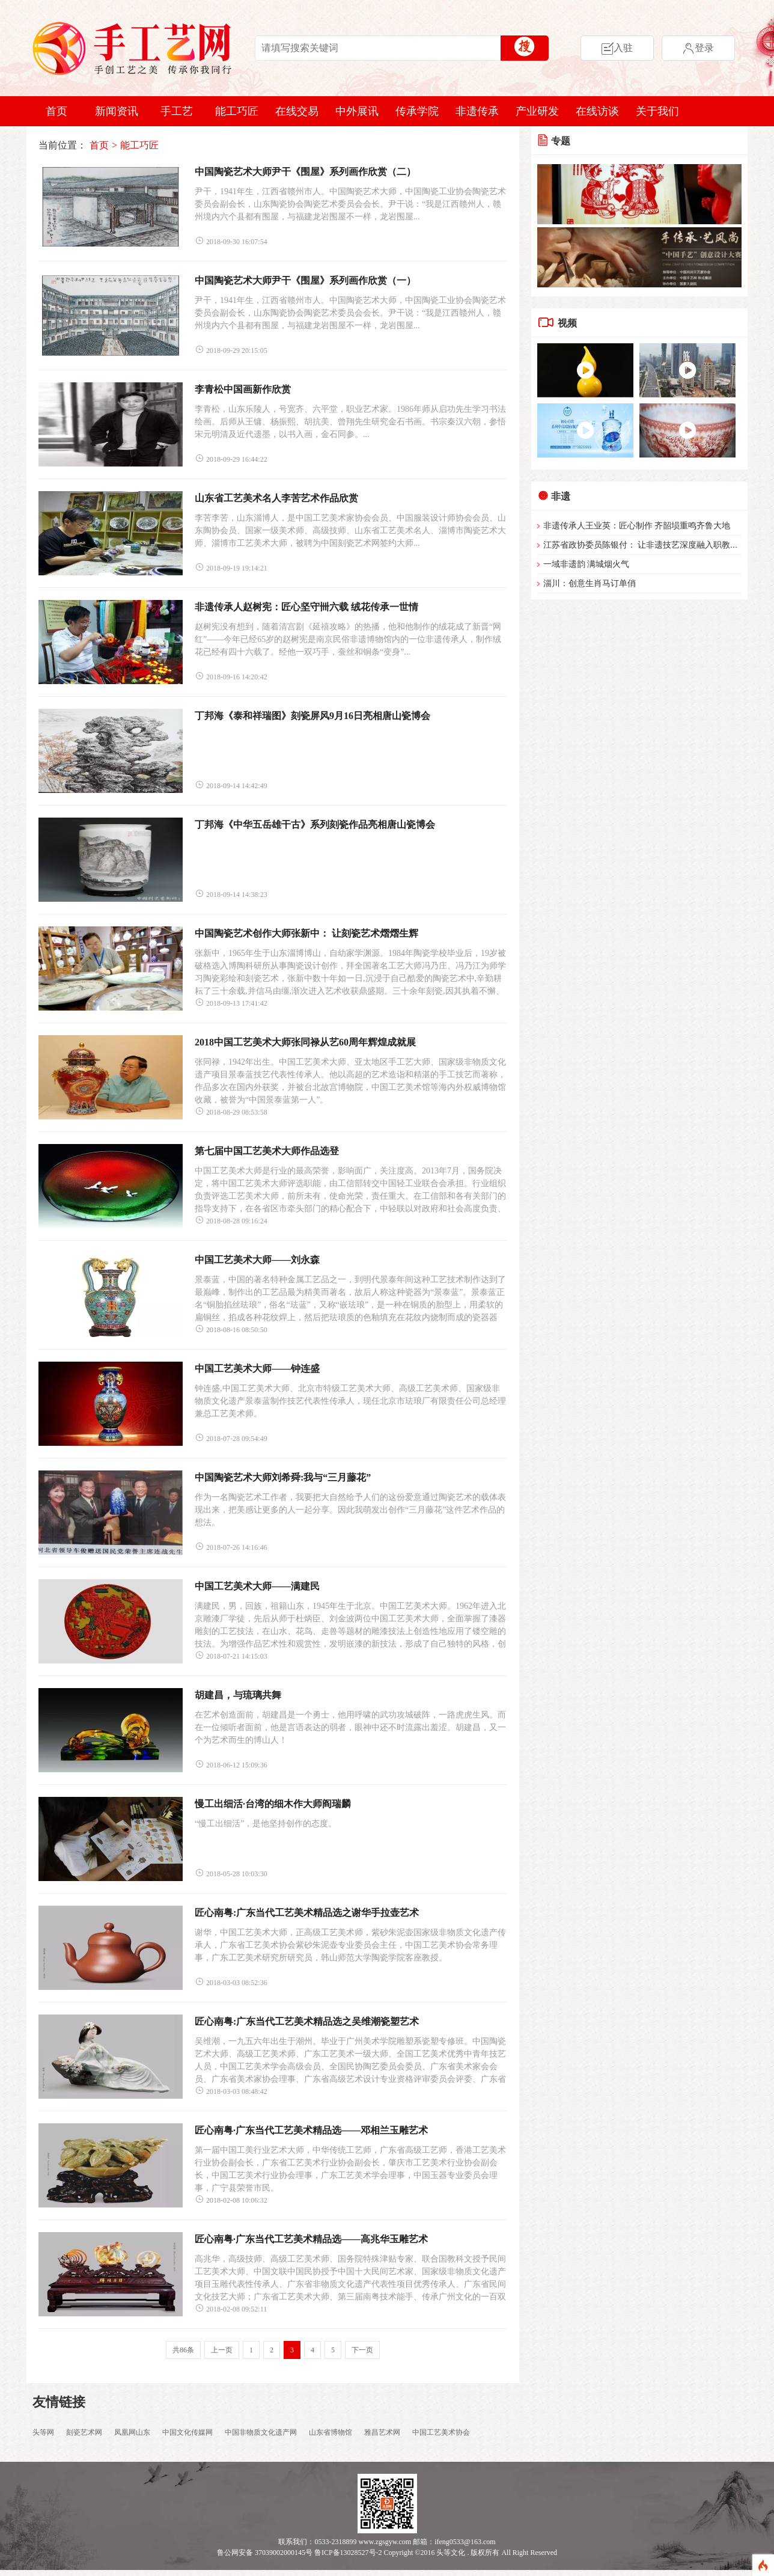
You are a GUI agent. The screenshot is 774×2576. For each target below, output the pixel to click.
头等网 (43, 2432)
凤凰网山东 (132, 2432)
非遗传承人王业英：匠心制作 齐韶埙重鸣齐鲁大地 (637, 525)
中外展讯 (357, 111)
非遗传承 (477, 111)
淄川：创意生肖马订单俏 (589, 583)
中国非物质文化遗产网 (261, 2432)
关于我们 (657, 111)
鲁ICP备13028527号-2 (348, 2552)
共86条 (183, 2350)
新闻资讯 (116, 111)
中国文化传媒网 (187, 2432)
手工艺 (176, 111)
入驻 (617, 48)
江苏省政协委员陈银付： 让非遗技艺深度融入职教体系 (645, 544)
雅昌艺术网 (382, 2432)
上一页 (222, 2350)
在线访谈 (597, 111)
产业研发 (537, 111)
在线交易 (296, 111)
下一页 (362, 2350)
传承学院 (417, 111)
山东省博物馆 (330, 2432)
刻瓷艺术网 (84, 2432)
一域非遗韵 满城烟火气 (586, 564)
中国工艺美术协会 (441, 2432)
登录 (698, 48)
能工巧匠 (236, 111)
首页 (56, 111)
